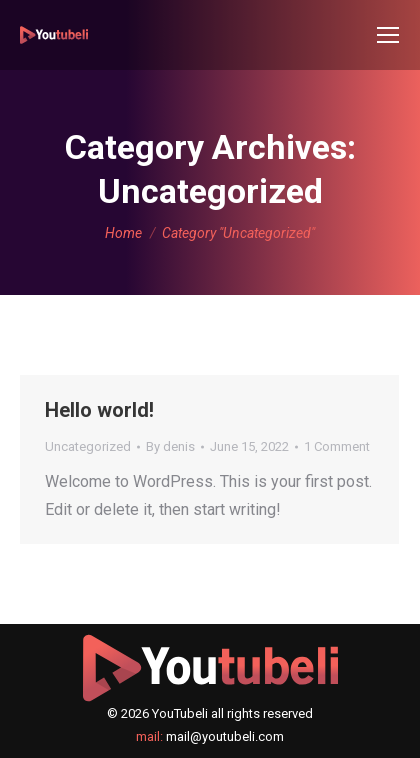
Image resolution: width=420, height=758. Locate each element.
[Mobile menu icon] (388, 35)
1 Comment (337, 446)
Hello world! (99, 410)
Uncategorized (88, 446)
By (170, 446)
